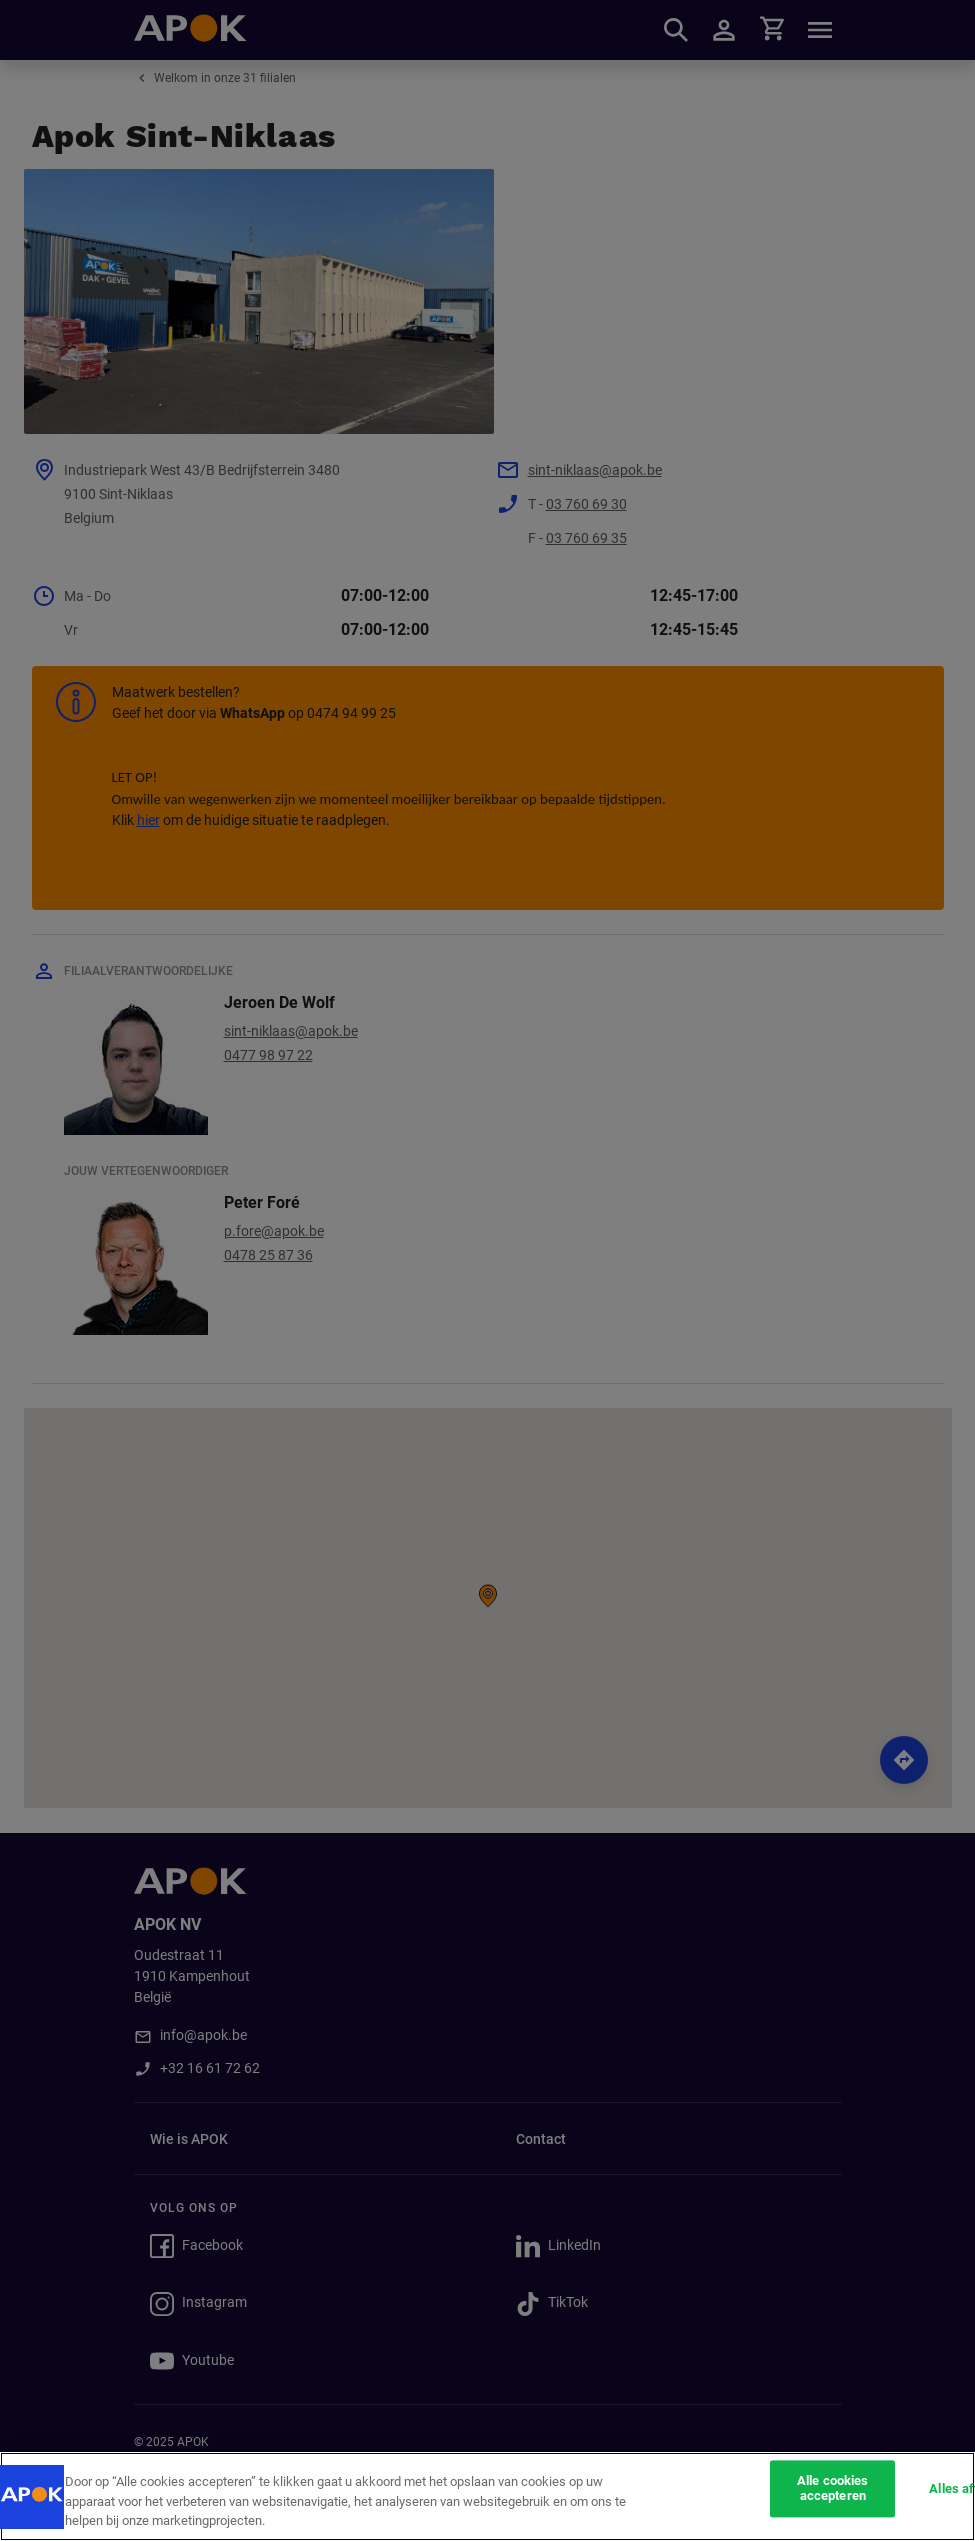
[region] (487, 2496)
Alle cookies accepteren (833, 2488)
